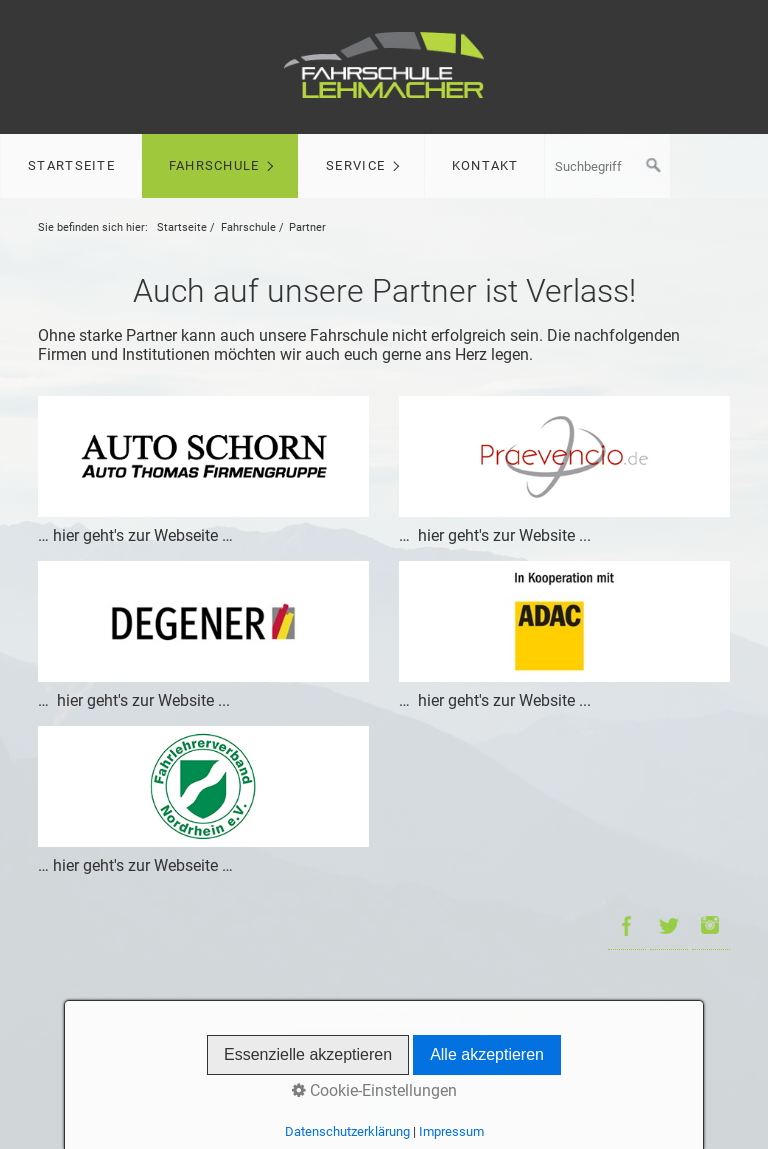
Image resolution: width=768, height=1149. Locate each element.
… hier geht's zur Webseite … (135, 535)
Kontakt (485, 165)
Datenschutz (505, 1017)
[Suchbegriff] (607, 166)
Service (355, 165)
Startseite (71, 165)
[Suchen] (654, 166)
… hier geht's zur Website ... (495, 535)
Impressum (407, 1017)
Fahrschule (214, 165)
